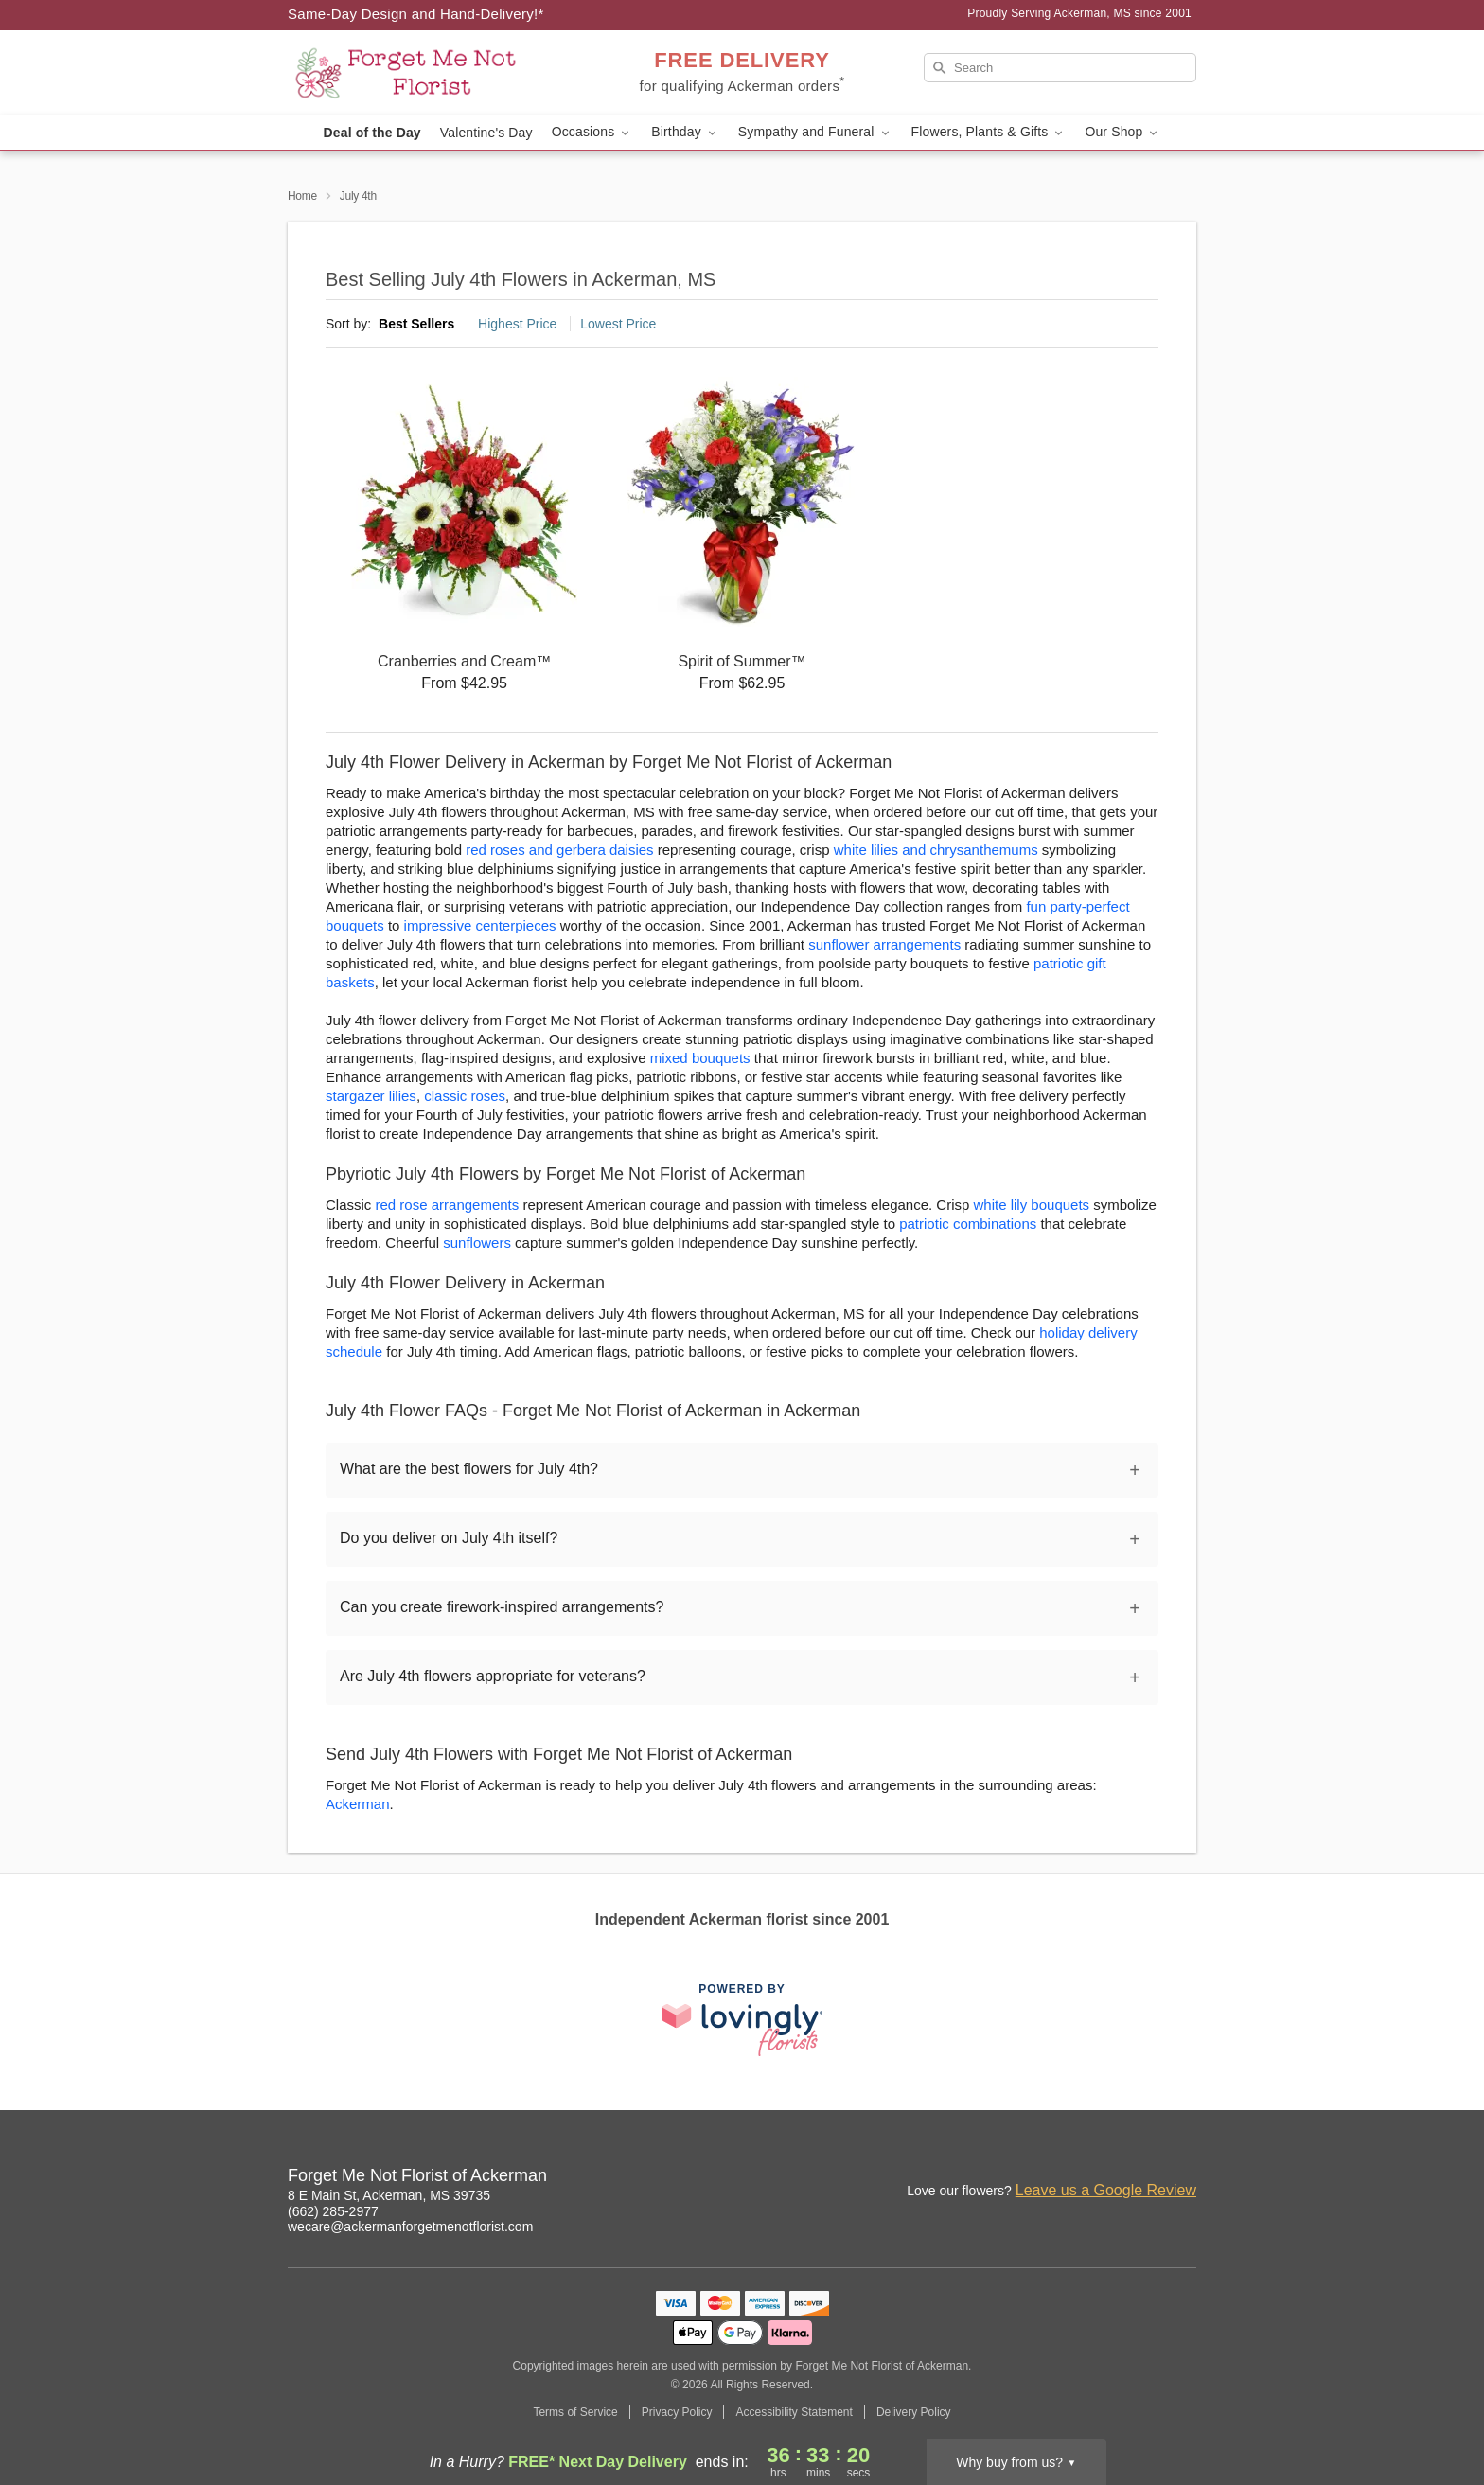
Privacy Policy (677, 2412)
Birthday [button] (685, 132)
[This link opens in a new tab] (742, 2019)
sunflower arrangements (884, 944)
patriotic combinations (967, 1224)
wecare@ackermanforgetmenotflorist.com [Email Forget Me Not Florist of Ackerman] (410, 2226)
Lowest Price (618, 323)
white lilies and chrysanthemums (936, 850)
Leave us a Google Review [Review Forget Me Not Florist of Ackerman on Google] (1106, 2190)
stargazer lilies (371, 1096)
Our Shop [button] (1122, 132)
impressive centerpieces (480, 925)
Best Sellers (416, 323)
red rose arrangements (448, 1205)
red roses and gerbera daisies (559, 850)
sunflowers (477, 1242)
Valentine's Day (486, 132)
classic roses (464, 1096)
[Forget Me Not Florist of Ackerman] (424, 72)
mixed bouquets (700, 1058)
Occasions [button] (592, 132)
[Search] (1060, 67)
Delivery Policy (913, 2412)
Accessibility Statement (793, 2412)
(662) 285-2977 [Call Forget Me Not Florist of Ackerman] (333, 2211)
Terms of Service (575, 2412)
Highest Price (517, 323)
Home (302, 196)
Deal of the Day (372, 132)
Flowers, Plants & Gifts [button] (989, 132)
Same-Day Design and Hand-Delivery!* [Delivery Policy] (416, 14)
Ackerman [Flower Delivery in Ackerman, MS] (358, 1804)
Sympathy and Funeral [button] (815, 132)
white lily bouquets (1032, 1205)
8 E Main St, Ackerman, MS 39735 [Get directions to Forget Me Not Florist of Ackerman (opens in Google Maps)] (389, 2195)
